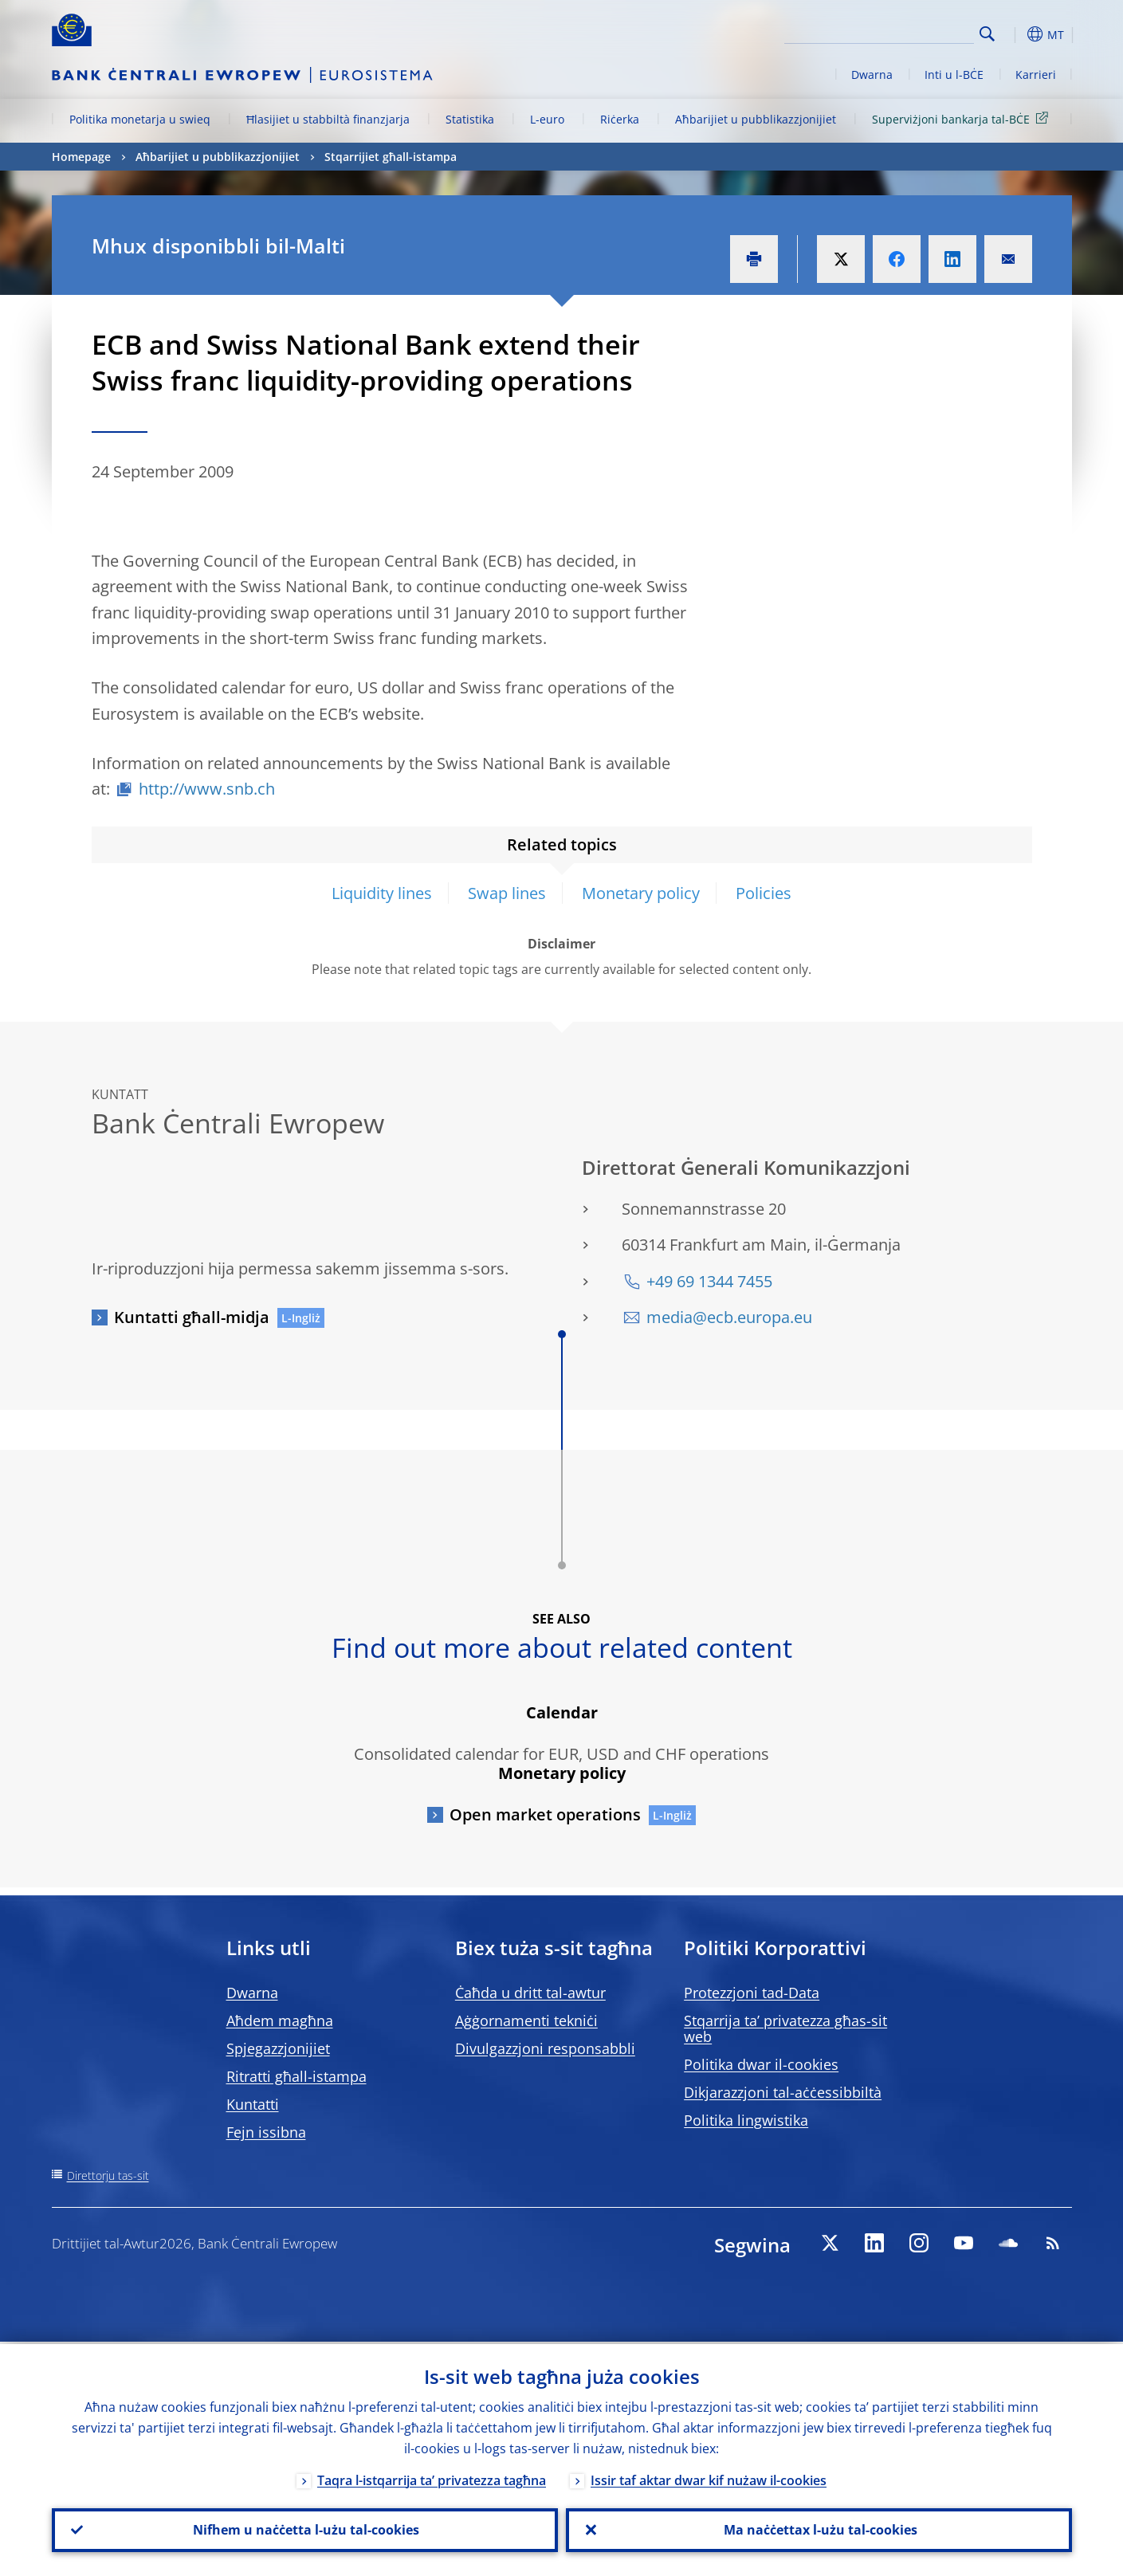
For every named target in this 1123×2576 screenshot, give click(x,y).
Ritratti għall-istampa (296, 2076)
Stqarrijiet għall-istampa (390, 156)
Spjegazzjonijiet (278, 2048)
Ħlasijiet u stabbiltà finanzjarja (328, 119)
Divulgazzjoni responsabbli (545, 2048)
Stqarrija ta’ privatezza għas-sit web (785, 2028)
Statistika (470, 119)
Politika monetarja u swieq (139, 119)
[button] (1016, 34)
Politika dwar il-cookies (761, 2064)
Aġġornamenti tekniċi (526, 2020)
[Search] (894, 32)
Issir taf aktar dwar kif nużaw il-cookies (709, 2478)
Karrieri (1035, 74)
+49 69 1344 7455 (709, 1281)
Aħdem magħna (279, 2020)
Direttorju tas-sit (108, 2175)
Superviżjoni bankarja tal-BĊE (963, 118)
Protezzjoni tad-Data (751, 1992)
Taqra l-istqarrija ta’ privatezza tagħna (431, 2478)
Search (987, 34)
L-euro (547, 119)
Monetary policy (641, 893)
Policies (763, 893)
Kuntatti (252, 2104)
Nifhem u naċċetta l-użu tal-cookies (304, 2529)
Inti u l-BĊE (954, 74)
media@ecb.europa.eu (729, 1317)
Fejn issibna (266, 2132)
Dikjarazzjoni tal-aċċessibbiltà (783, 2092)
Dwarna (872, 74)
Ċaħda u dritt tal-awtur (530, 1992)
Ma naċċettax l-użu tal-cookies (819, 2529)
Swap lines (507, 893)
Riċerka (619, 119)
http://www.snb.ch (207, 788)
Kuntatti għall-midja (191, 1317)
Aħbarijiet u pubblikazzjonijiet (755, 119)
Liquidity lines (382, 893)
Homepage (81, 156)
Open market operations (545, 1814)
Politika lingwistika (746, 2120)
